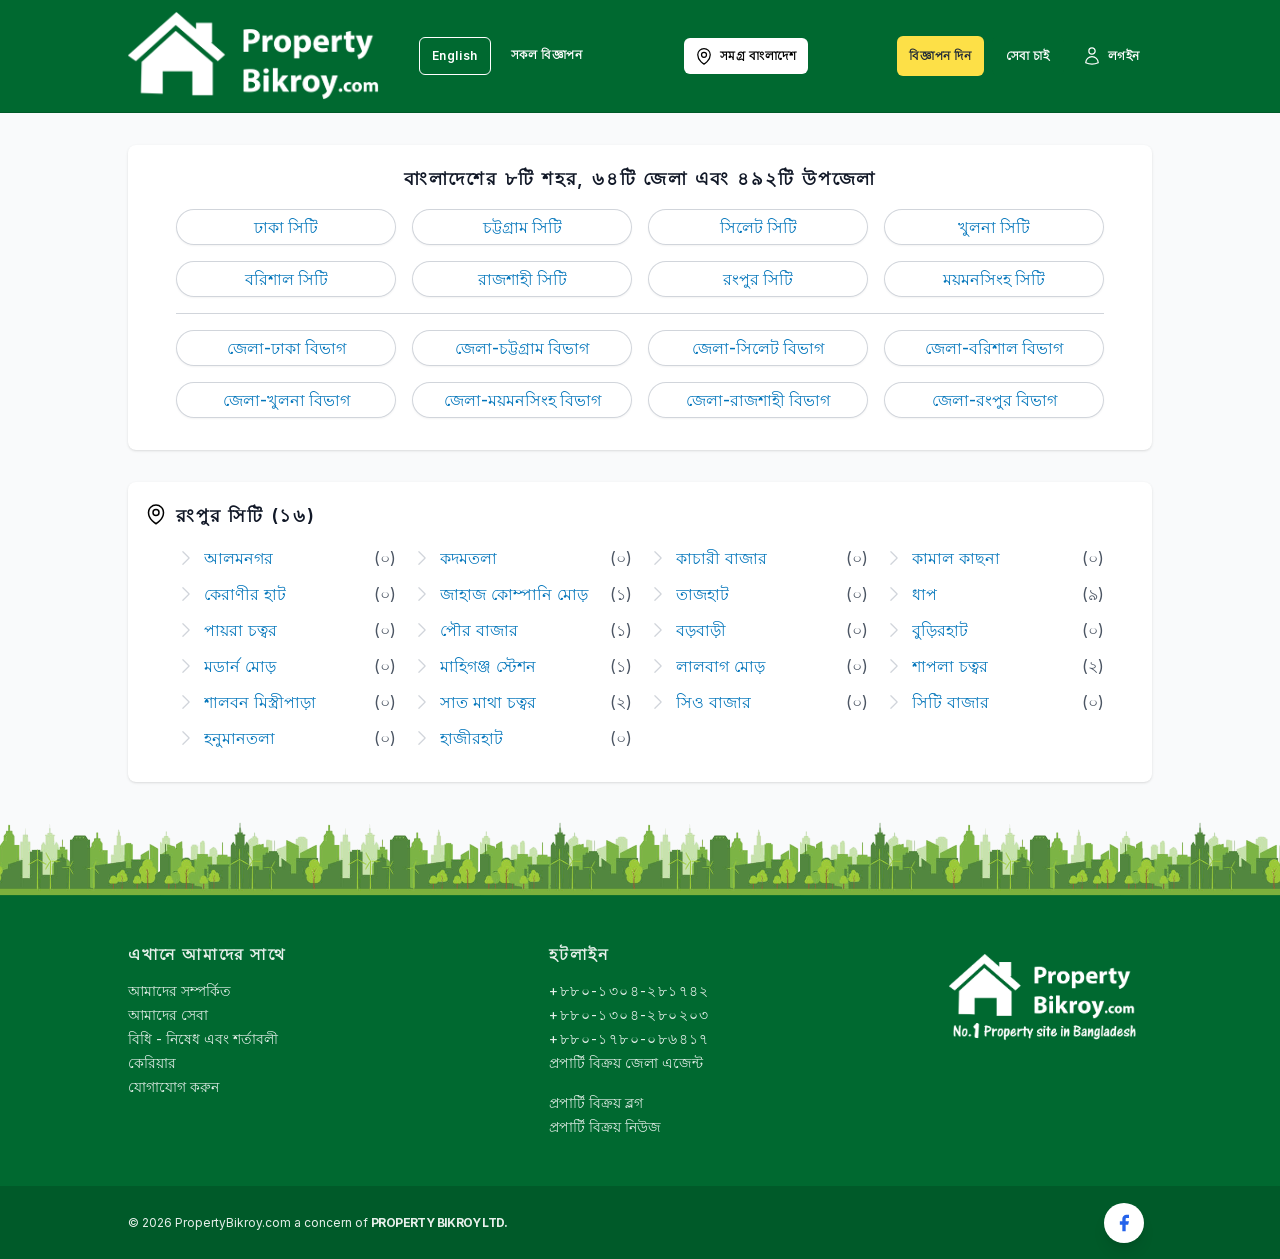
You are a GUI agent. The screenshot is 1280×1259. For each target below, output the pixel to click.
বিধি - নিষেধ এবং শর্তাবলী (203, 1038)
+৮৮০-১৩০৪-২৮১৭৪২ (629, 990)
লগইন (1111, 56)
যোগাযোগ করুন (173, 1086)
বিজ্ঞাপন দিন (940, 55)
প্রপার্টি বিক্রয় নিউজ (605, 1126)
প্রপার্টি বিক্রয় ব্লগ (596, 1102)
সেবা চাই (1028, 55)
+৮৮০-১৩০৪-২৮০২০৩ (629, 1014)
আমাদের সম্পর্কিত (179, 990)
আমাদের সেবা (168, 1014)
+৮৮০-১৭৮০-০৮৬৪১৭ (629, 1038)
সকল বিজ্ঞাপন (547, 54)
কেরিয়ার (152, 1062)
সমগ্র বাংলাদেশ (745, 56)
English (455, 55)
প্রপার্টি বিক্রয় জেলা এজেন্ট (626, 1062)
